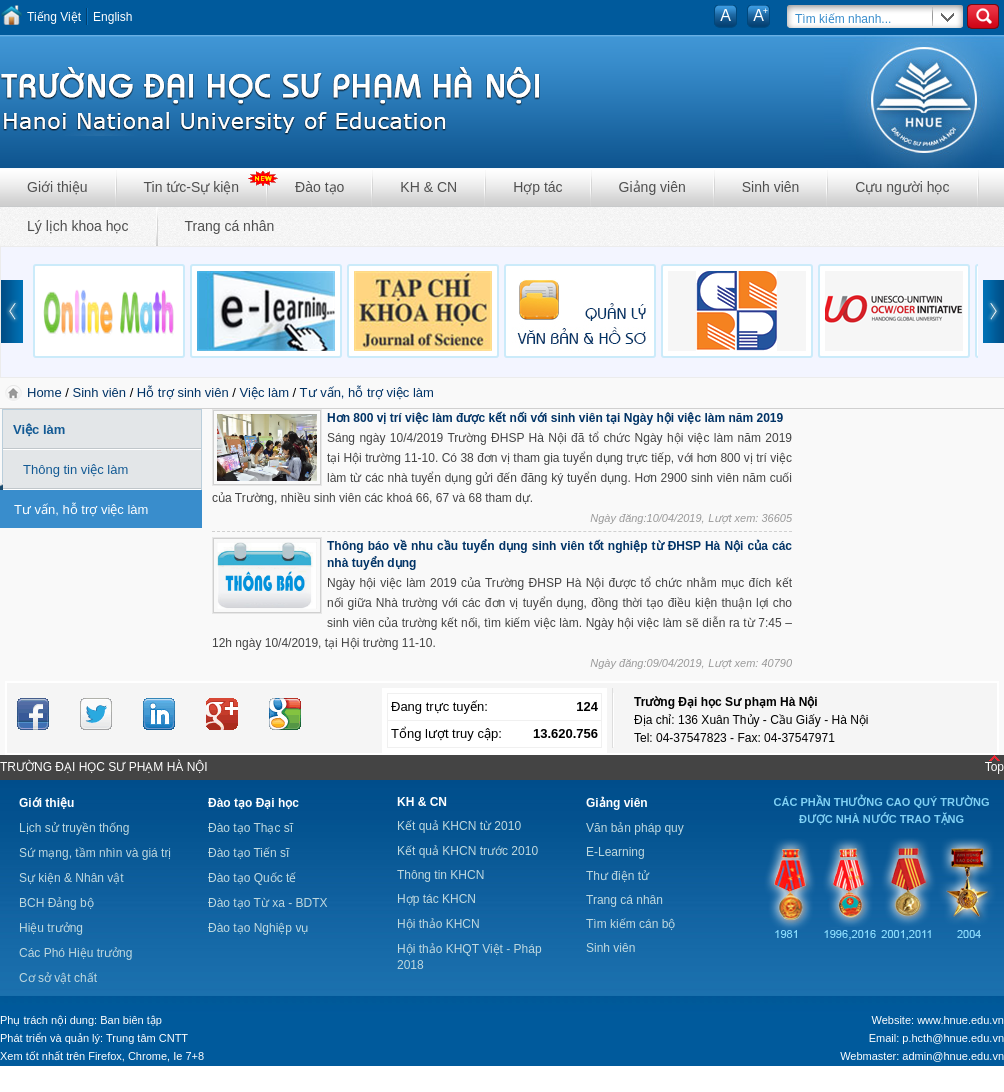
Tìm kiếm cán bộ (630, 924)
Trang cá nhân (230, 226)
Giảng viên (652, 187)
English (112, 17)
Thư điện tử (617, 876)
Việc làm (264, 392)
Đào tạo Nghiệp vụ (258, 928)
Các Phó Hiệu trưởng (75, 953)
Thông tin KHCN (440, 875)
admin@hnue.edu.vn (953, 1056)
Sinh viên (771, 187)
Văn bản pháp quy (635, 828)
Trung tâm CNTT (147, 1038)
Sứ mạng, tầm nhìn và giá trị (95, 853)
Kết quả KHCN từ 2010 (459, 826)
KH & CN (428, 187)
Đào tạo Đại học (253, 803)
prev (12, 311)
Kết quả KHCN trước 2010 (467, 851)
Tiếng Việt (54, 17)
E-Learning (615, 852)
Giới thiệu (57, 187)
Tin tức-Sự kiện (192, 187)
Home (46, 392)
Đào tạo (319, 187)
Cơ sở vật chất (58, 978)
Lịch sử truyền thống (74, 828)
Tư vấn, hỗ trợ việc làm (367, 392)
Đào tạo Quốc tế (252, 878)
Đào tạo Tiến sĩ (248, 853)
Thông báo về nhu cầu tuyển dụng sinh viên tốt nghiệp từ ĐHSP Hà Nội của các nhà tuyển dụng (559, 554)
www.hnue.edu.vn (960, 1020)
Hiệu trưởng (51, 928)
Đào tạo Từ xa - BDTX (267, 903)
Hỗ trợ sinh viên (183, 392)
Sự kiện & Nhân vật (71, 878)
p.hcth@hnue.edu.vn (953, 1038)
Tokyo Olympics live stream (72, 1085)
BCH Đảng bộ (56, 903)
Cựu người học (902, 187)
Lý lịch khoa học (78, 226)
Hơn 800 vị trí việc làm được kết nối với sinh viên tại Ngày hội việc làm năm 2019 (555, 418)
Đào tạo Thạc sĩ (250, 828)
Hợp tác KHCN (436, 899)
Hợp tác (537, 187)
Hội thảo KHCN (438, 924)
